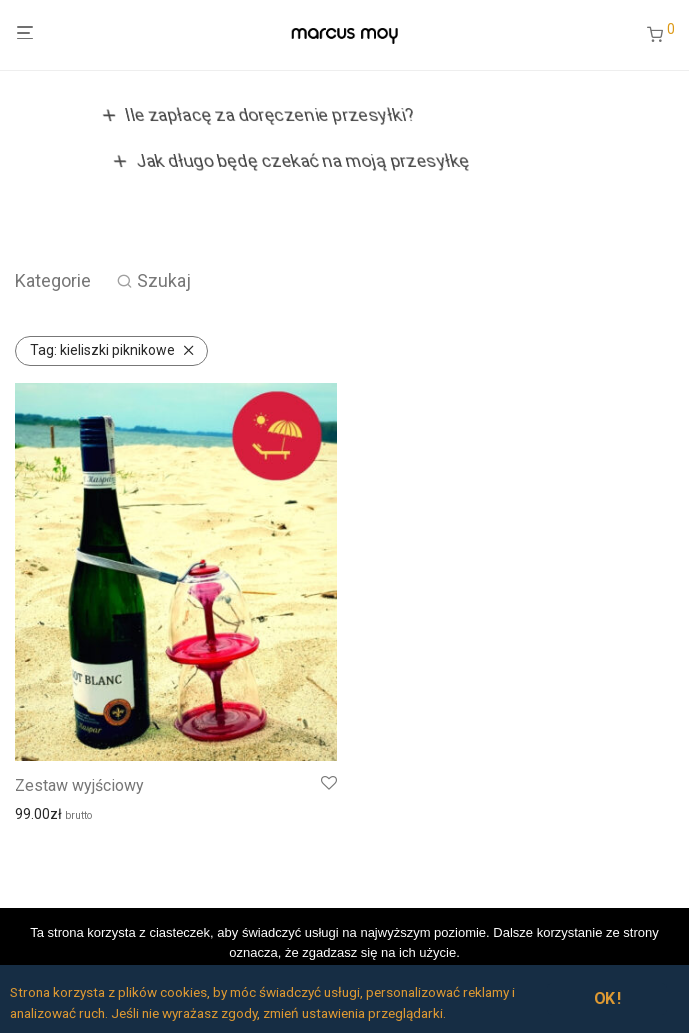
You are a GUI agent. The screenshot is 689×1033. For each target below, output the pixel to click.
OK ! (607, 998)
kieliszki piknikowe (102, 350)
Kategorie (53, 280)
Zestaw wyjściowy (79, 785)
